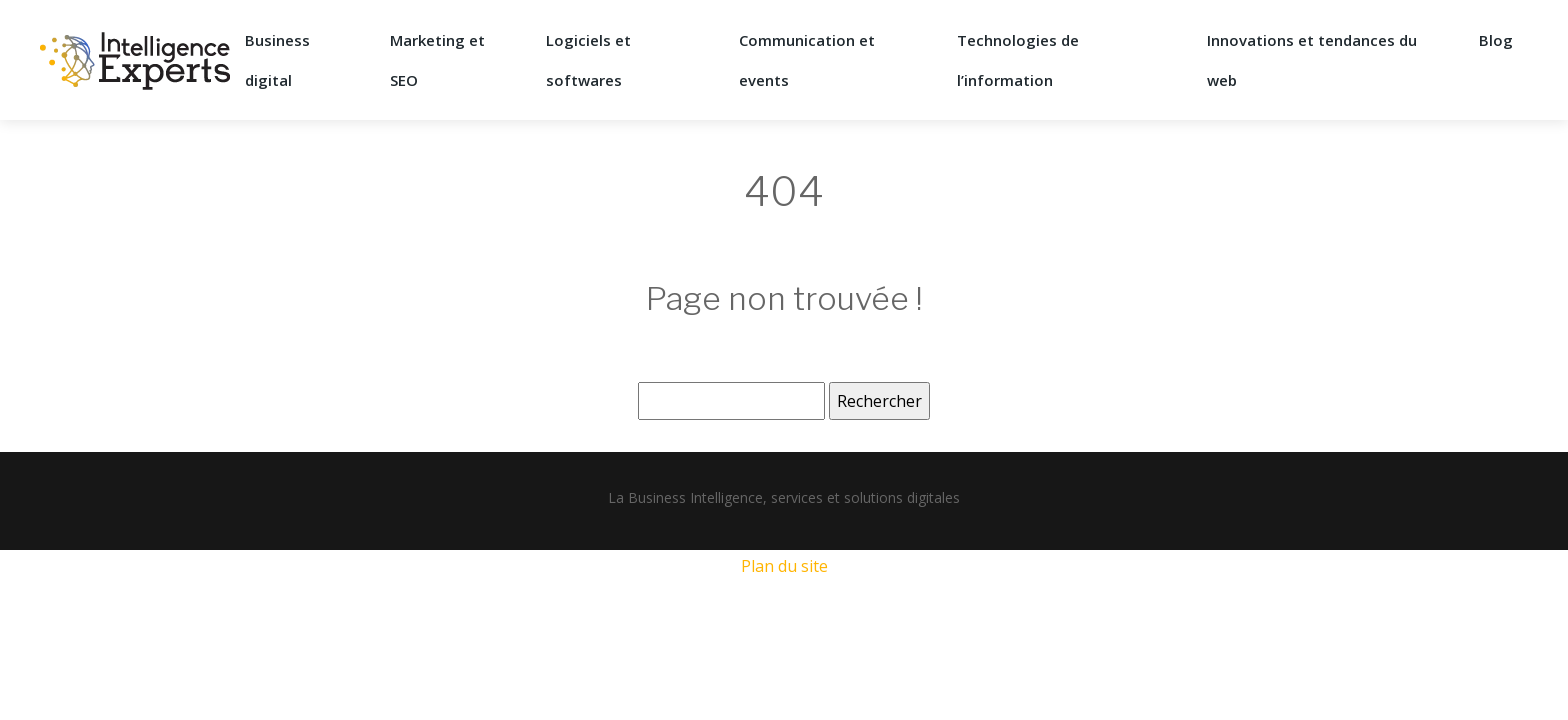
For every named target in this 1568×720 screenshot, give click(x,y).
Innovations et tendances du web (1312, 60)
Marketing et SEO (437, 60)
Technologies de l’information (1018, 60)
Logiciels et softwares (588, 60)
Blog (1496, 40)
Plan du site (784, 566)
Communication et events (807, 60)
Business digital (277, 60)
